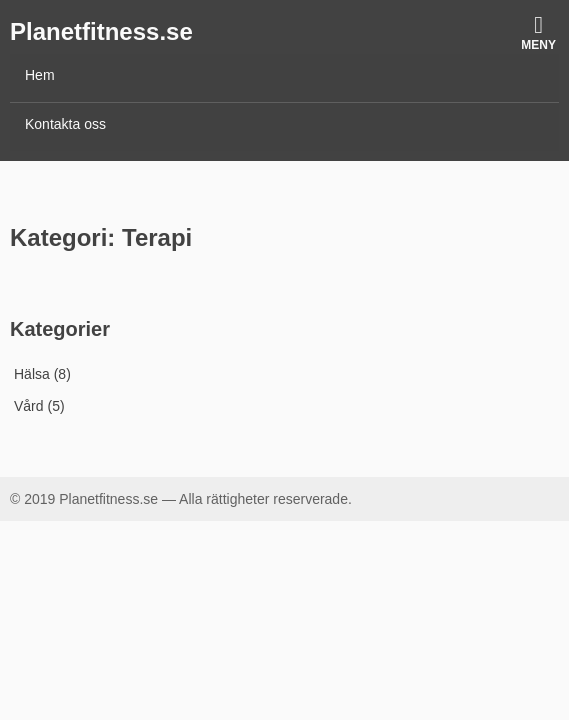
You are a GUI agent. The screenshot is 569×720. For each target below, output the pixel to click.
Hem (40, 75)
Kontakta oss (65, 124)
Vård (29, 406)
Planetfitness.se (101, 31)
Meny (538, 32)
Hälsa (32, 374)
